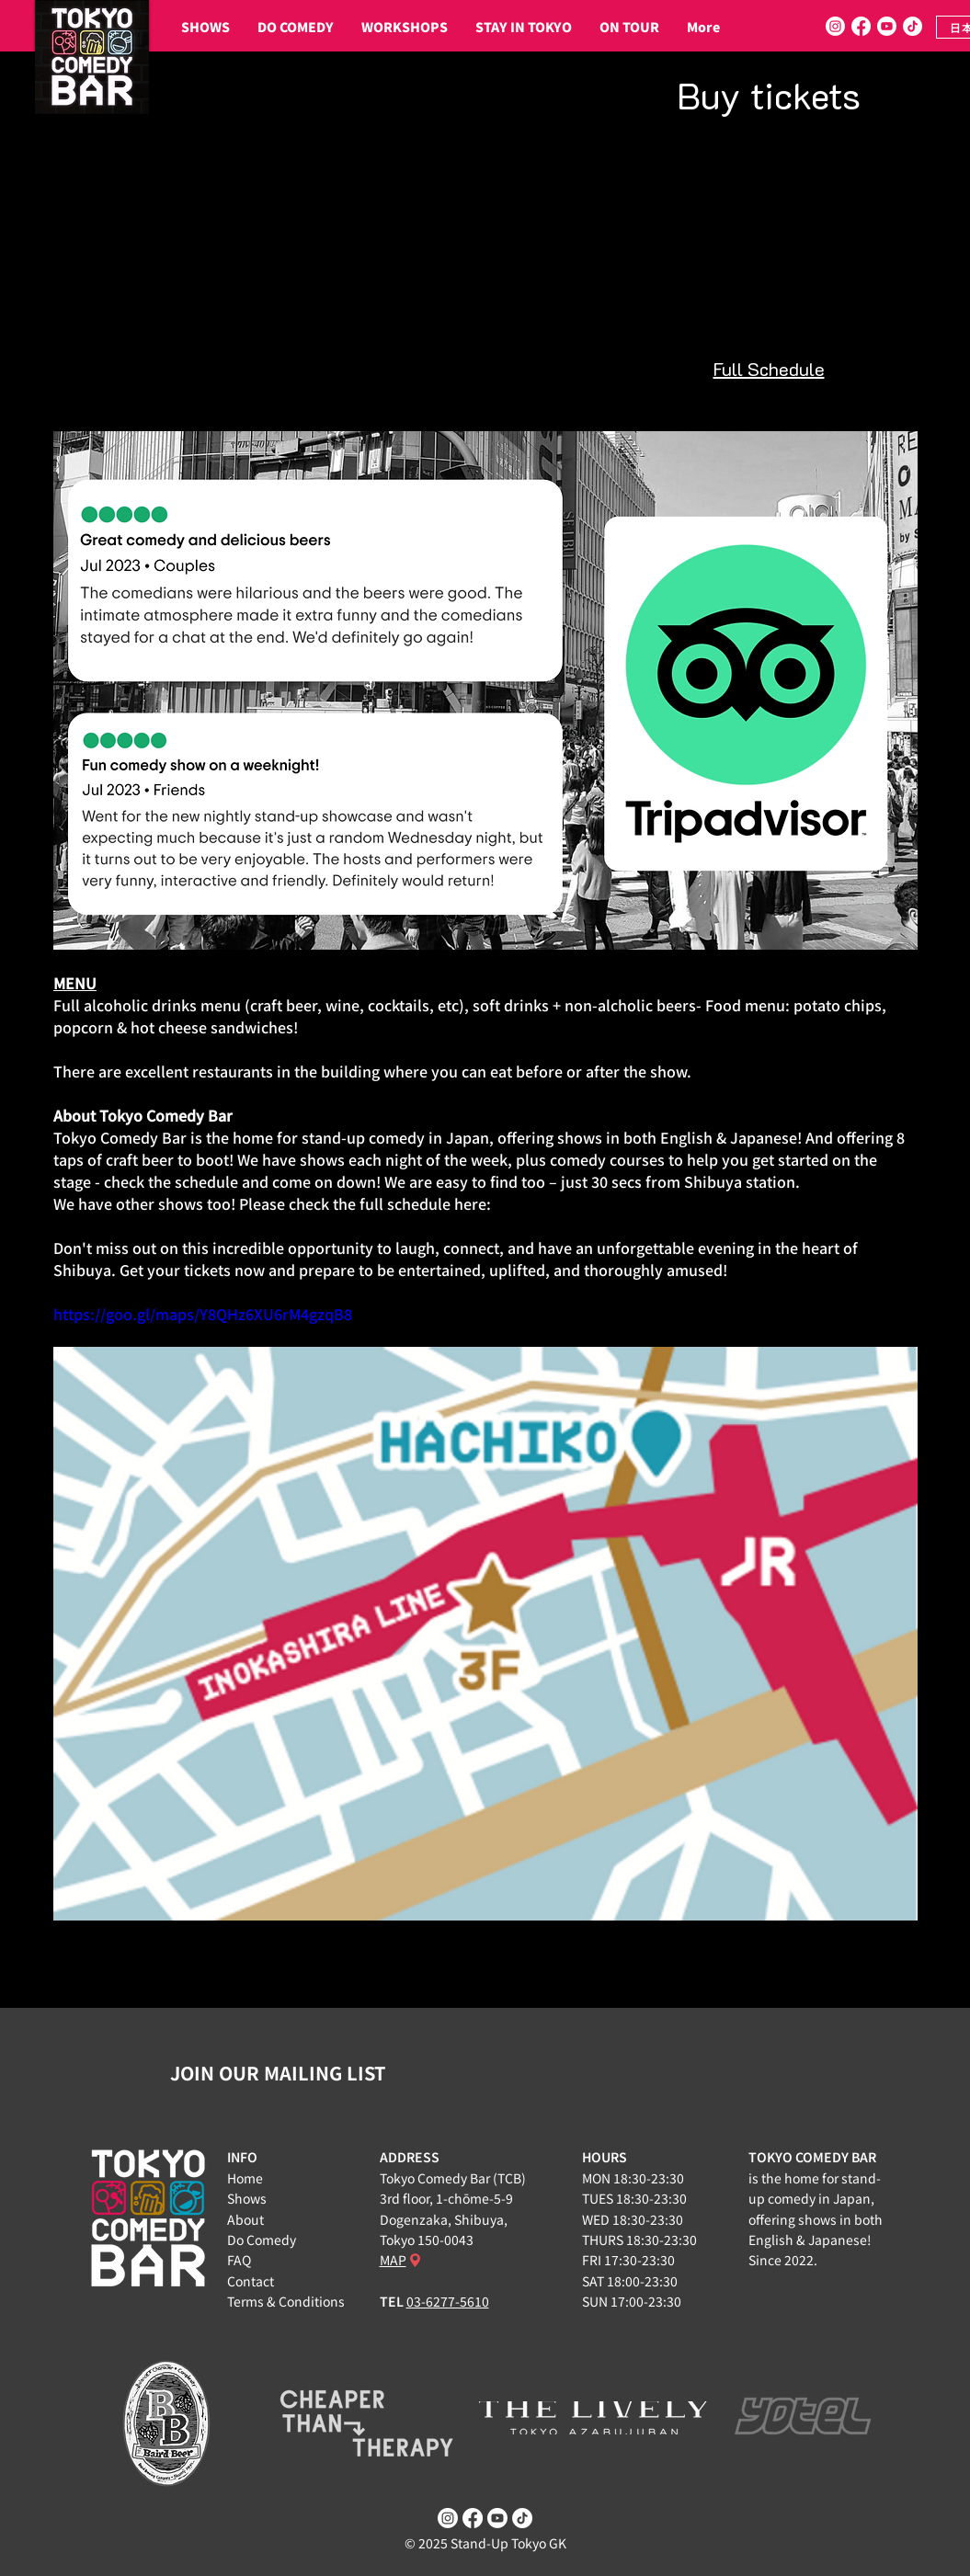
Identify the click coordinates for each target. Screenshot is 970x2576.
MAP (393, 2260)
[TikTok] (912, 26)
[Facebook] (861, 26)
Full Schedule (769, 369)
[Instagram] (835, 26)
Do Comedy (261, 2239)
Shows (247, 2198)
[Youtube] (886, 26)
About (245, 2219)
